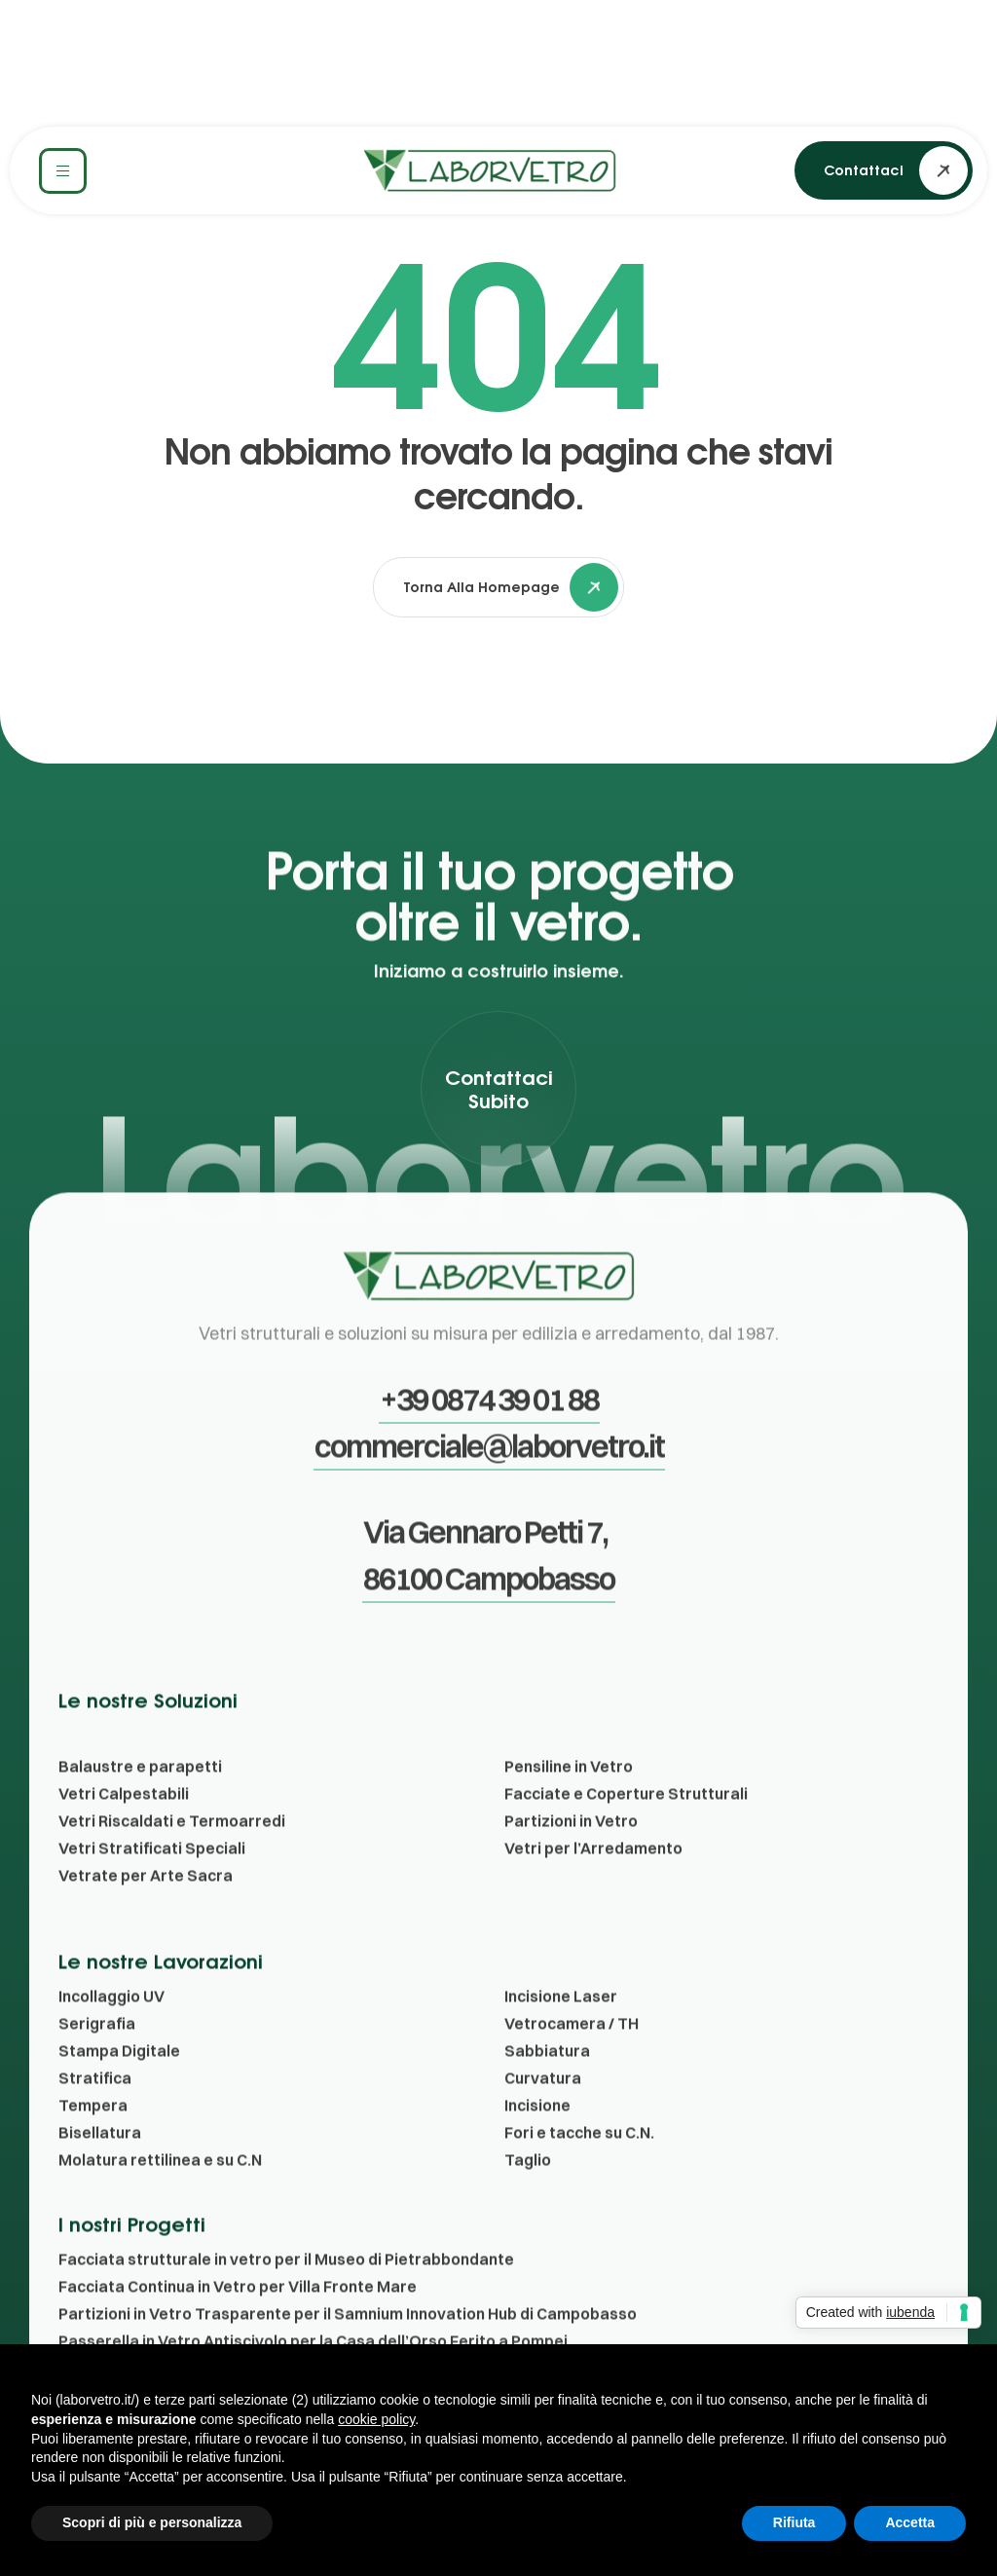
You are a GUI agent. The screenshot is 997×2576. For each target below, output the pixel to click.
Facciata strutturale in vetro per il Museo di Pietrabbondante (286, 2293)
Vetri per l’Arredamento (593, 1882)
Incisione (537, 2139)
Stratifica (94, 2112)
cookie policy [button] (376, 2419)
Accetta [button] (910, 2522)
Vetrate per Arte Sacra (145, 1910)
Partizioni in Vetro (571, 1855)
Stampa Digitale (119, 2085)
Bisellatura (99, 2167)
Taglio (527, 2194)
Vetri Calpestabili (123, 1828)
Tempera (93, 2139)
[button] (883, 170)
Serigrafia (96, 2058)
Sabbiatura (547, 2085)
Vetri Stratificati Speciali (151, 1882)
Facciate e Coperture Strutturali (626, 1828)
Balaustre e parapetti (140, 1801)
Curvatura (542, 2112)
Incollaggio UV (111, 2030)
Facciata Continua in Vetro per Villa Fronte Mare (237, 2321)
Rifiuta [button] (794, 2522)
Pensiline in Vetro (568, 1801)
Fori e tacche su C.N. (579, 2167)
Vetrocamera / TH (571, 2058)
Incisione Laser (560, 2030)
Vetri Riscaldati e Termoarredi (171, 1855)
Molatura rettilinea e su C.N (160, 2194)
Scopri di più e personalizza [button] (151, 2522)
